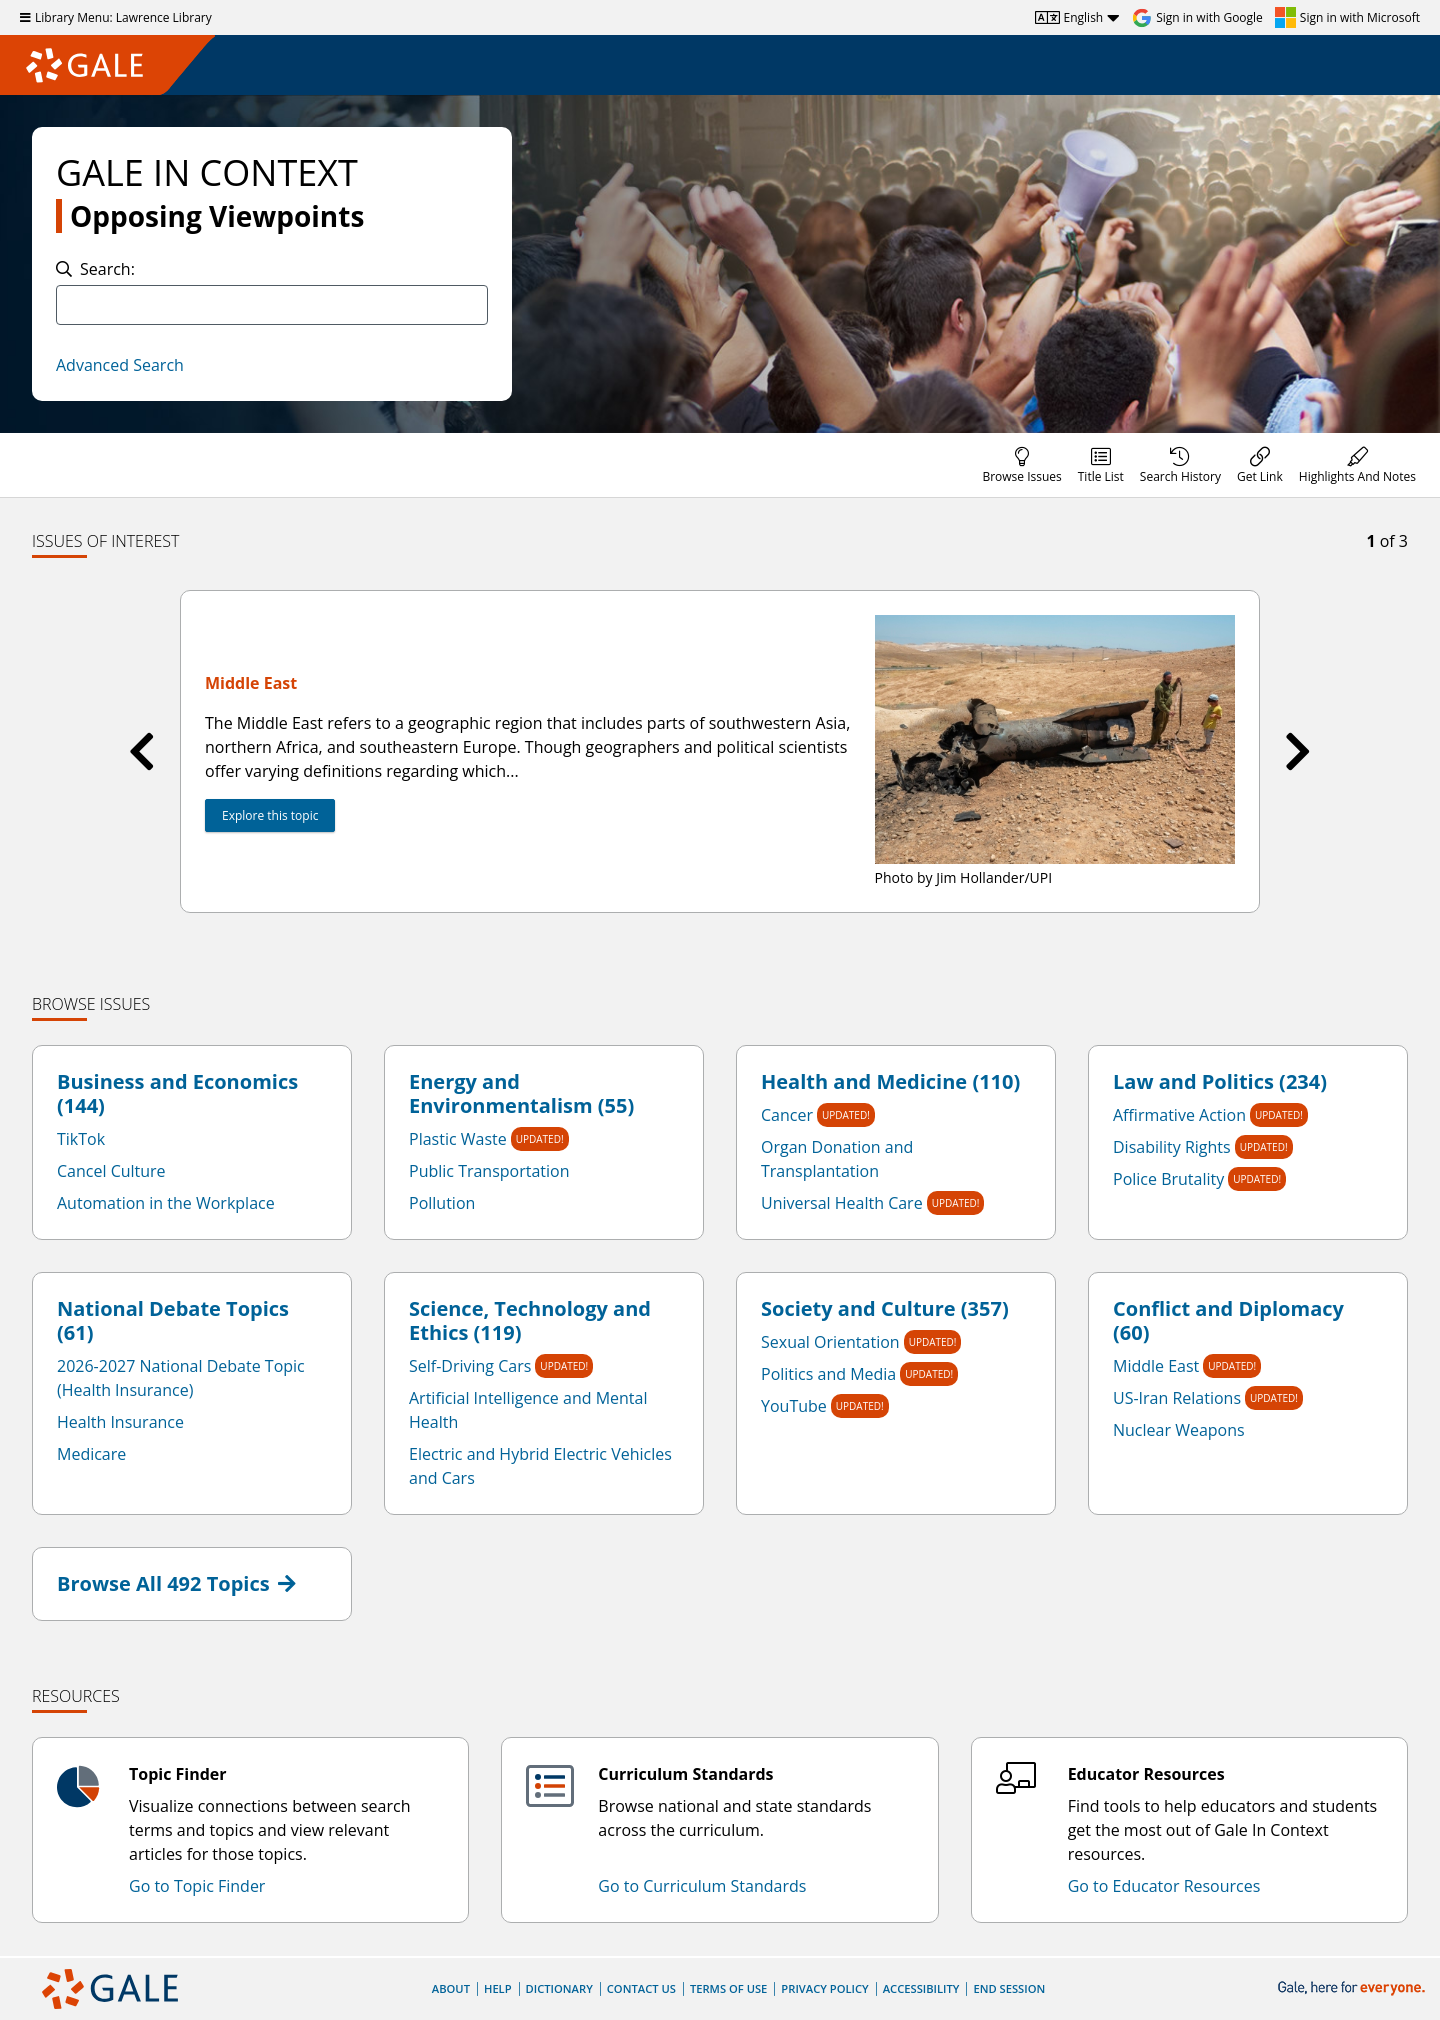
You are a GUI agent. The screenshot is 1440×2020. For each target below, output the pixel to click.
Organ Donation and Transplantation (837, 1159)
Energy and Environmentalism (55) (521, 1094)
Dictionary (559, 1988)
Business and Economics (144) (177, 1094)
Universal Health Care (842, 1203)
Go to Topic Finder (197, 1886)
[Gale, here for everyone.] (1353, 1988)
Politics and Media (828, 1374)
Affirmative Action (1179, 1115)
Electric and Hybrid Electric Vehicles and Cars (540, 1466)
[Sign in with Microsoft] (1347, 18)
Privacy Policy (824, 1988)
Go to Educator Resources (1164, 1886)
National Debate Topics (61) (173, 1321)
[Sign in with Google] (1197, 18)
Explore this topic (270, 815)
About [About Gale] (451, 1988)
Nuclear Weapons (1179, 1430)
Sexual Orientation (830, 1342)
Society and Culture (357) (885, 1309)
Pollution (442, 1203)
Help (498, 1988)
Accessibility (921, 1988)
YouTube (794, 1406)
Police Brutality (1168, 1179)
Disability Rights (1172, 1147)
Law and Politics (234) (1220, 1082)
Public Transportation (489, 1171)
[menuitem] (1021, 465)
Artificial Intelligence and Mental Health (528, 1410)
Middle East (1156, 1366)
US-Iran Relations (1177, 1398)
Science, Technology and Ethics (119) (530, 1321)
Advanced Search (120, 365)
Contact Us (641, 1988)
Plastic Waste (458, 1139)
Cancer (787, 1115)
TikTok (81, 1139)
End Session (1009, 1988)
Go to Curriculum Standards (702, 1886)
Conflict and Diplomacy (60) (1228, 1321)
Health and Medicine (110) (890, 1082)
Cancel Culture (111, 1171)
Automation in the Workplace (166, 1203)
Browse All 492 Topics (176, 1584)
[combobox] (272, 305)
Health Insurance (120, 1422)
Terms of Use (728, 1988)
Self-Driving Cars (470, 1366)
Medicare (91, 1454)
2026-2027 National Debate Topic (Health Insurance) (181, 1378)
